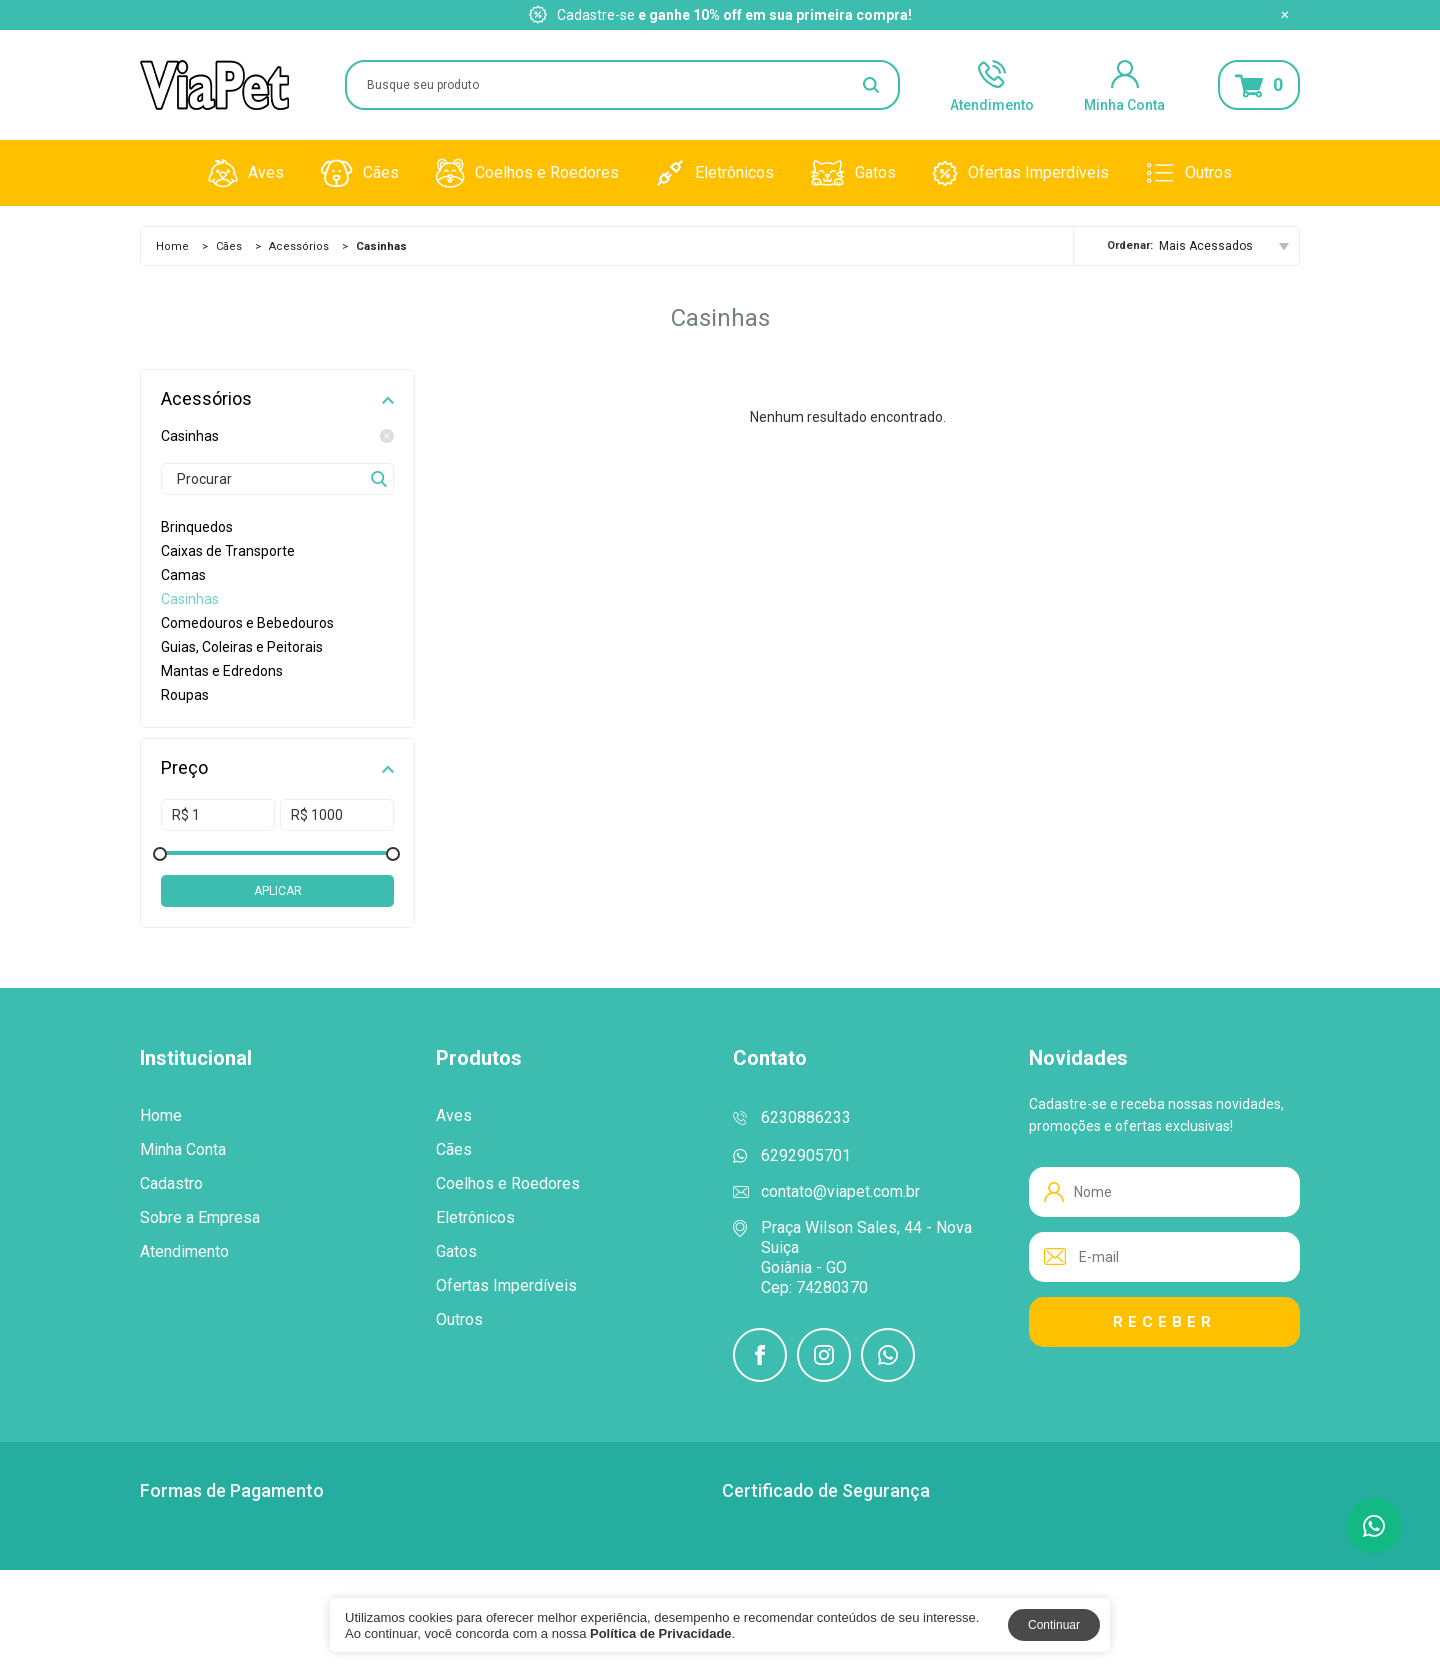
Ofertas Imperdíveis (1020, 173)
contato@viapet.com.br (840, 1192)
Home (172, 246)
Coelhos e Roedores (527, 173)
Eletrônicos (714, 173)
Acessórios (299, 246)
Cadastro (171, 1184)
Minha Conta (1124, 85)
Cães (359, 173)
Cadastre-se (596, 15)
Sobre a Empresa (200, 1218)
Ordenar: (1130, 245)
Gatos (853, 173)
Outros (1188, 173)
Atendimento (992, 85)
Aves (246, 173)
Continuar (1054, 1625)
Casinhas (277, 436)
